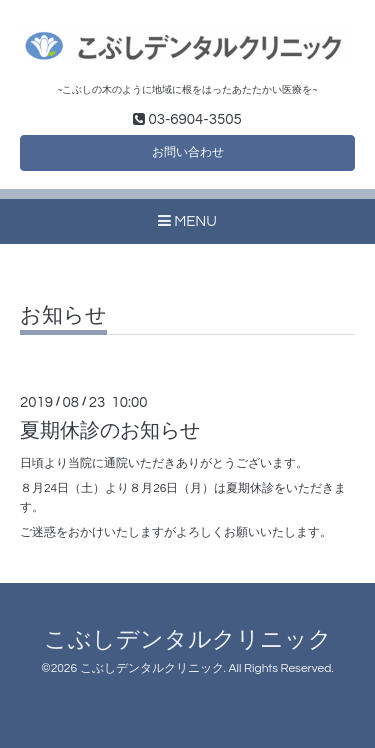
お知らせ (63, 315)
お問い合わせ (188, 152)
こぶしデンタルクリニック (188, 640)
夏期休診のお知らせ (110, 431)
